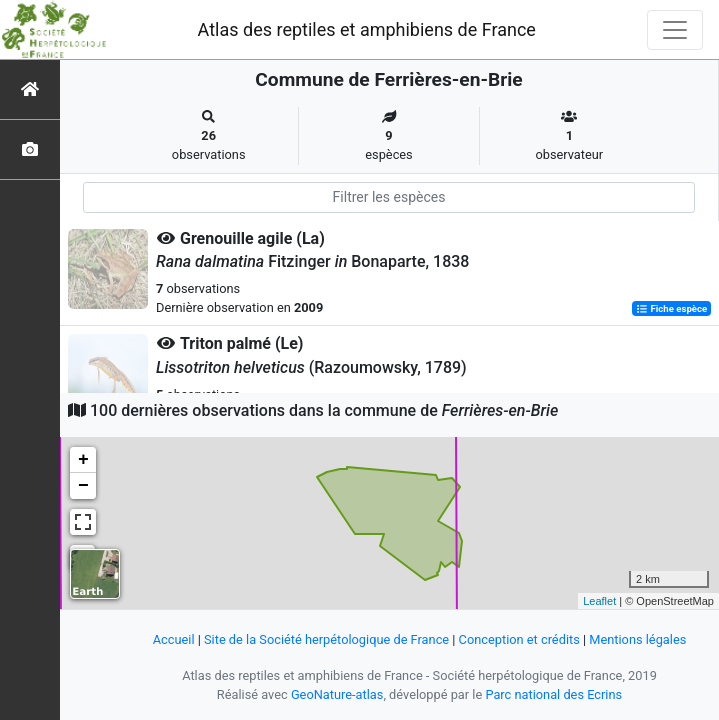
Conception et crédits (519, 639)
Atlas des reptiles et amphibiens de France (367, 29)
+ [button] (83, 460)
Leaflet (599, 601)
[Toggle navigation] (675, 30)
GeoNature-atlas (337, 694)
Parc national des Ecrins (553, 694)
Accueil (174, 639)
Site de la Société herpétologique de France (326, 639)
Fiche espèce (671, 308)
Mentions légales (637, 639)
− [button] (83, 486)
